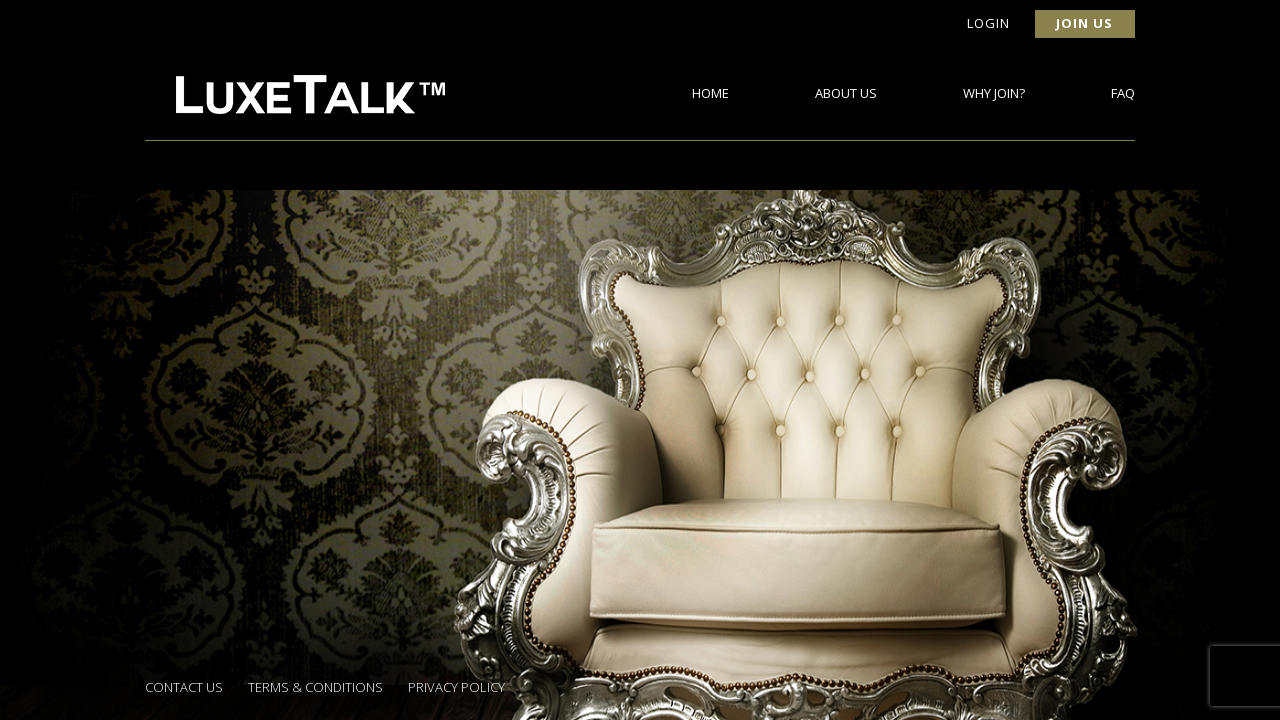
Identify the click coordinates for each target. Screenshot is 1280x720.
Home (710, 93)
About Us (846, 93)
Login (988, 23)
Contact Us (184, 687)
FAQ (1123, 93)
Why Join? (994, 93)
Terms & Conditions (315, 687)
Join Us (1084, 23)
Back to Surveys (218, 334)
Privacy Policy (456, 687)
